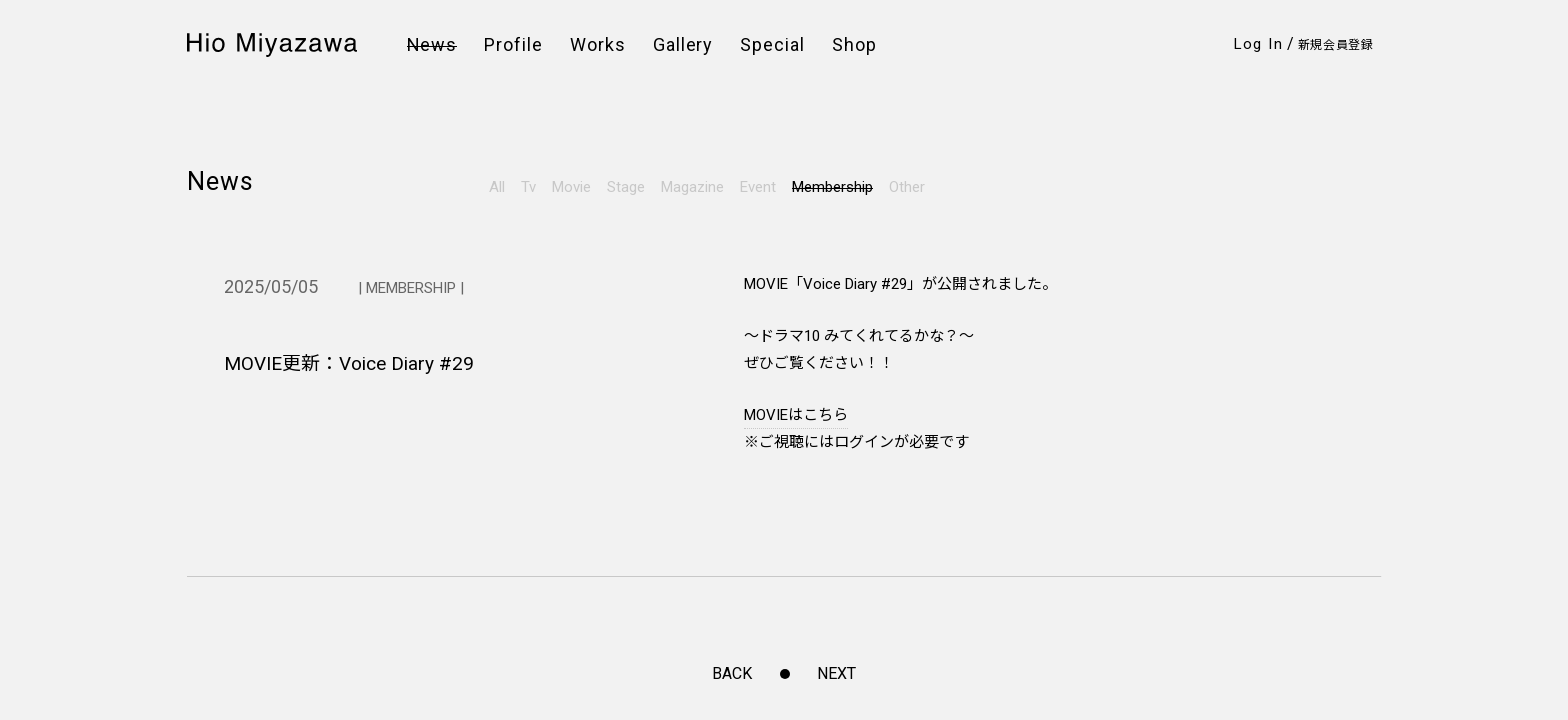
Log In (1258, 44)
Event (758, 187)
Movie (571, 187)
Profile (513, 45)
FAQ (498, 369)
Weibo (214, 400)
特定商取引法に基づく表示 (734, 369)
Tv (528, 187)
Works (598, 45)
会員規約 (512, 346)
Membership (832, 187)
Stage (626, 187)
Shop (854, 45)
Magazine (692, 187)
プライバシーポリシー (721, 346)
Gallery (683, 45)
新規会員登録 (1336, 45)
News (432, 45)
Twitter (218, 372)
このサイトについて (714, 392)
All (497, 187)
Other (907, 187)
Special (772, 45)
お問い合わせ (526, 392)
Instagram (231, 344)
